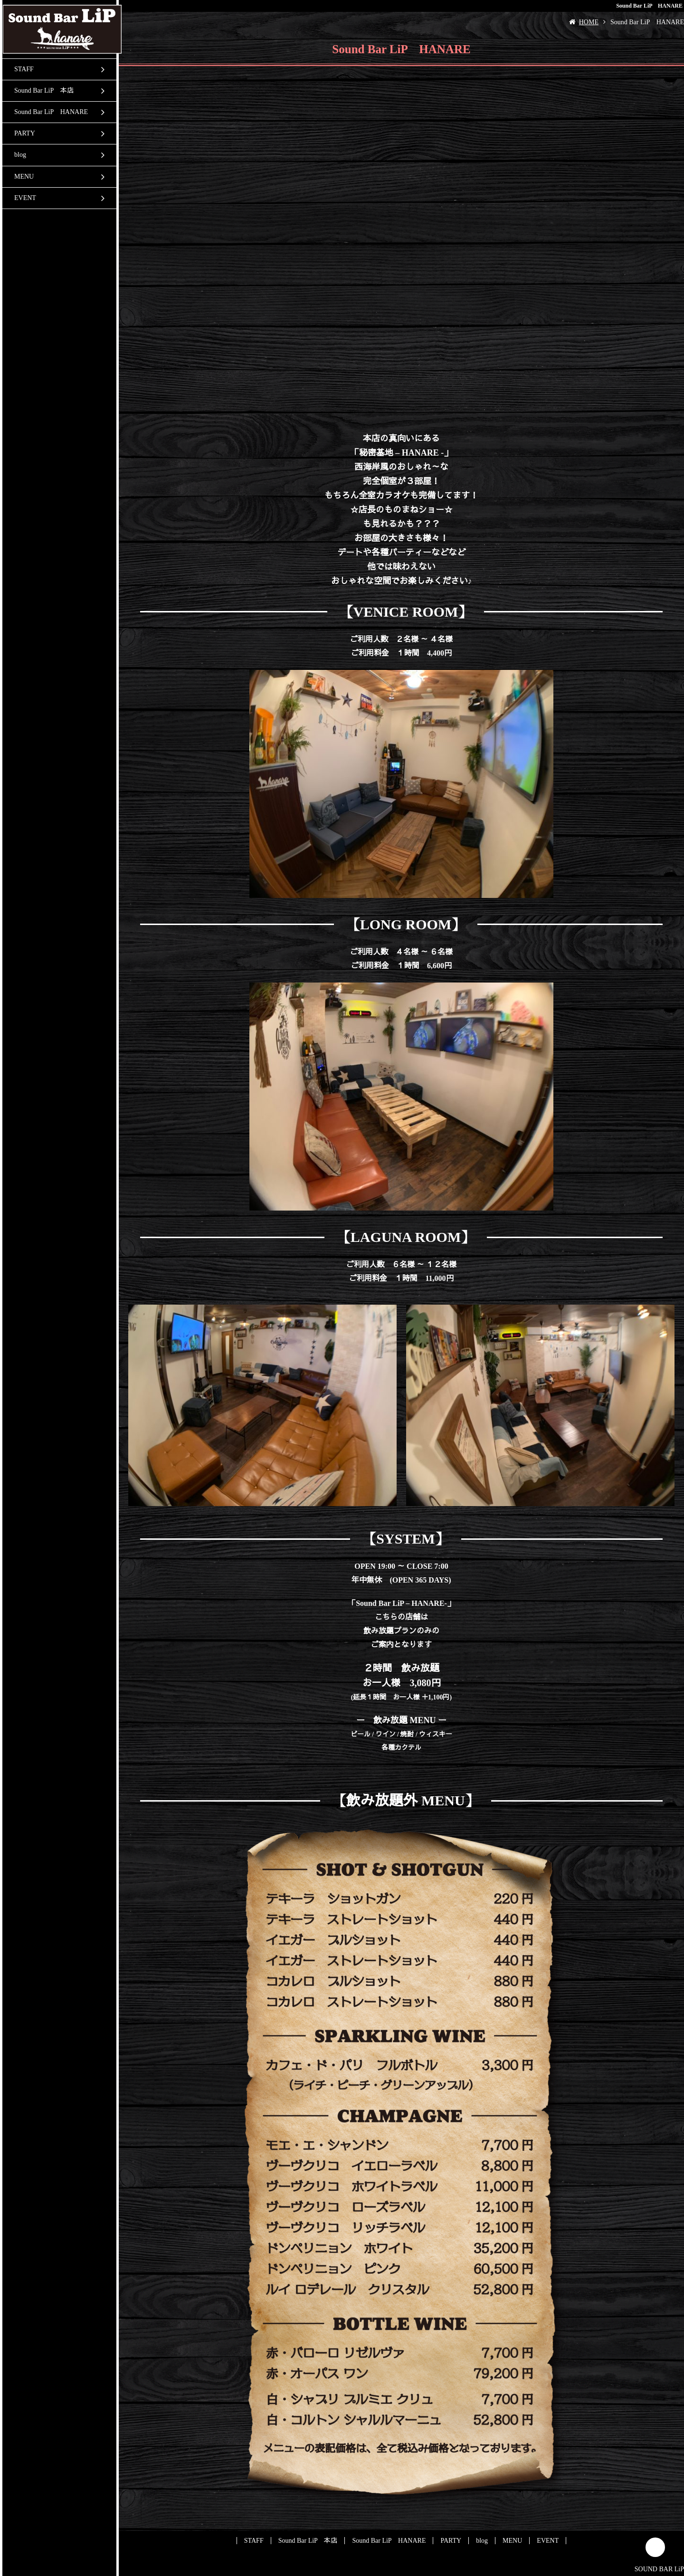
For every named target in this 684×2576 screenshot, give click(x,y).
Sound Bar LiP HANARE (51, 111)
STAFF (24, 69)
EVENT (25, 197)
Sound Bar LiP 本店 (44, 90)
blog (20, 154)
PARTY (24, 133)
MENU (24, 176)
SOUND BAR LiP (659, 2569)
